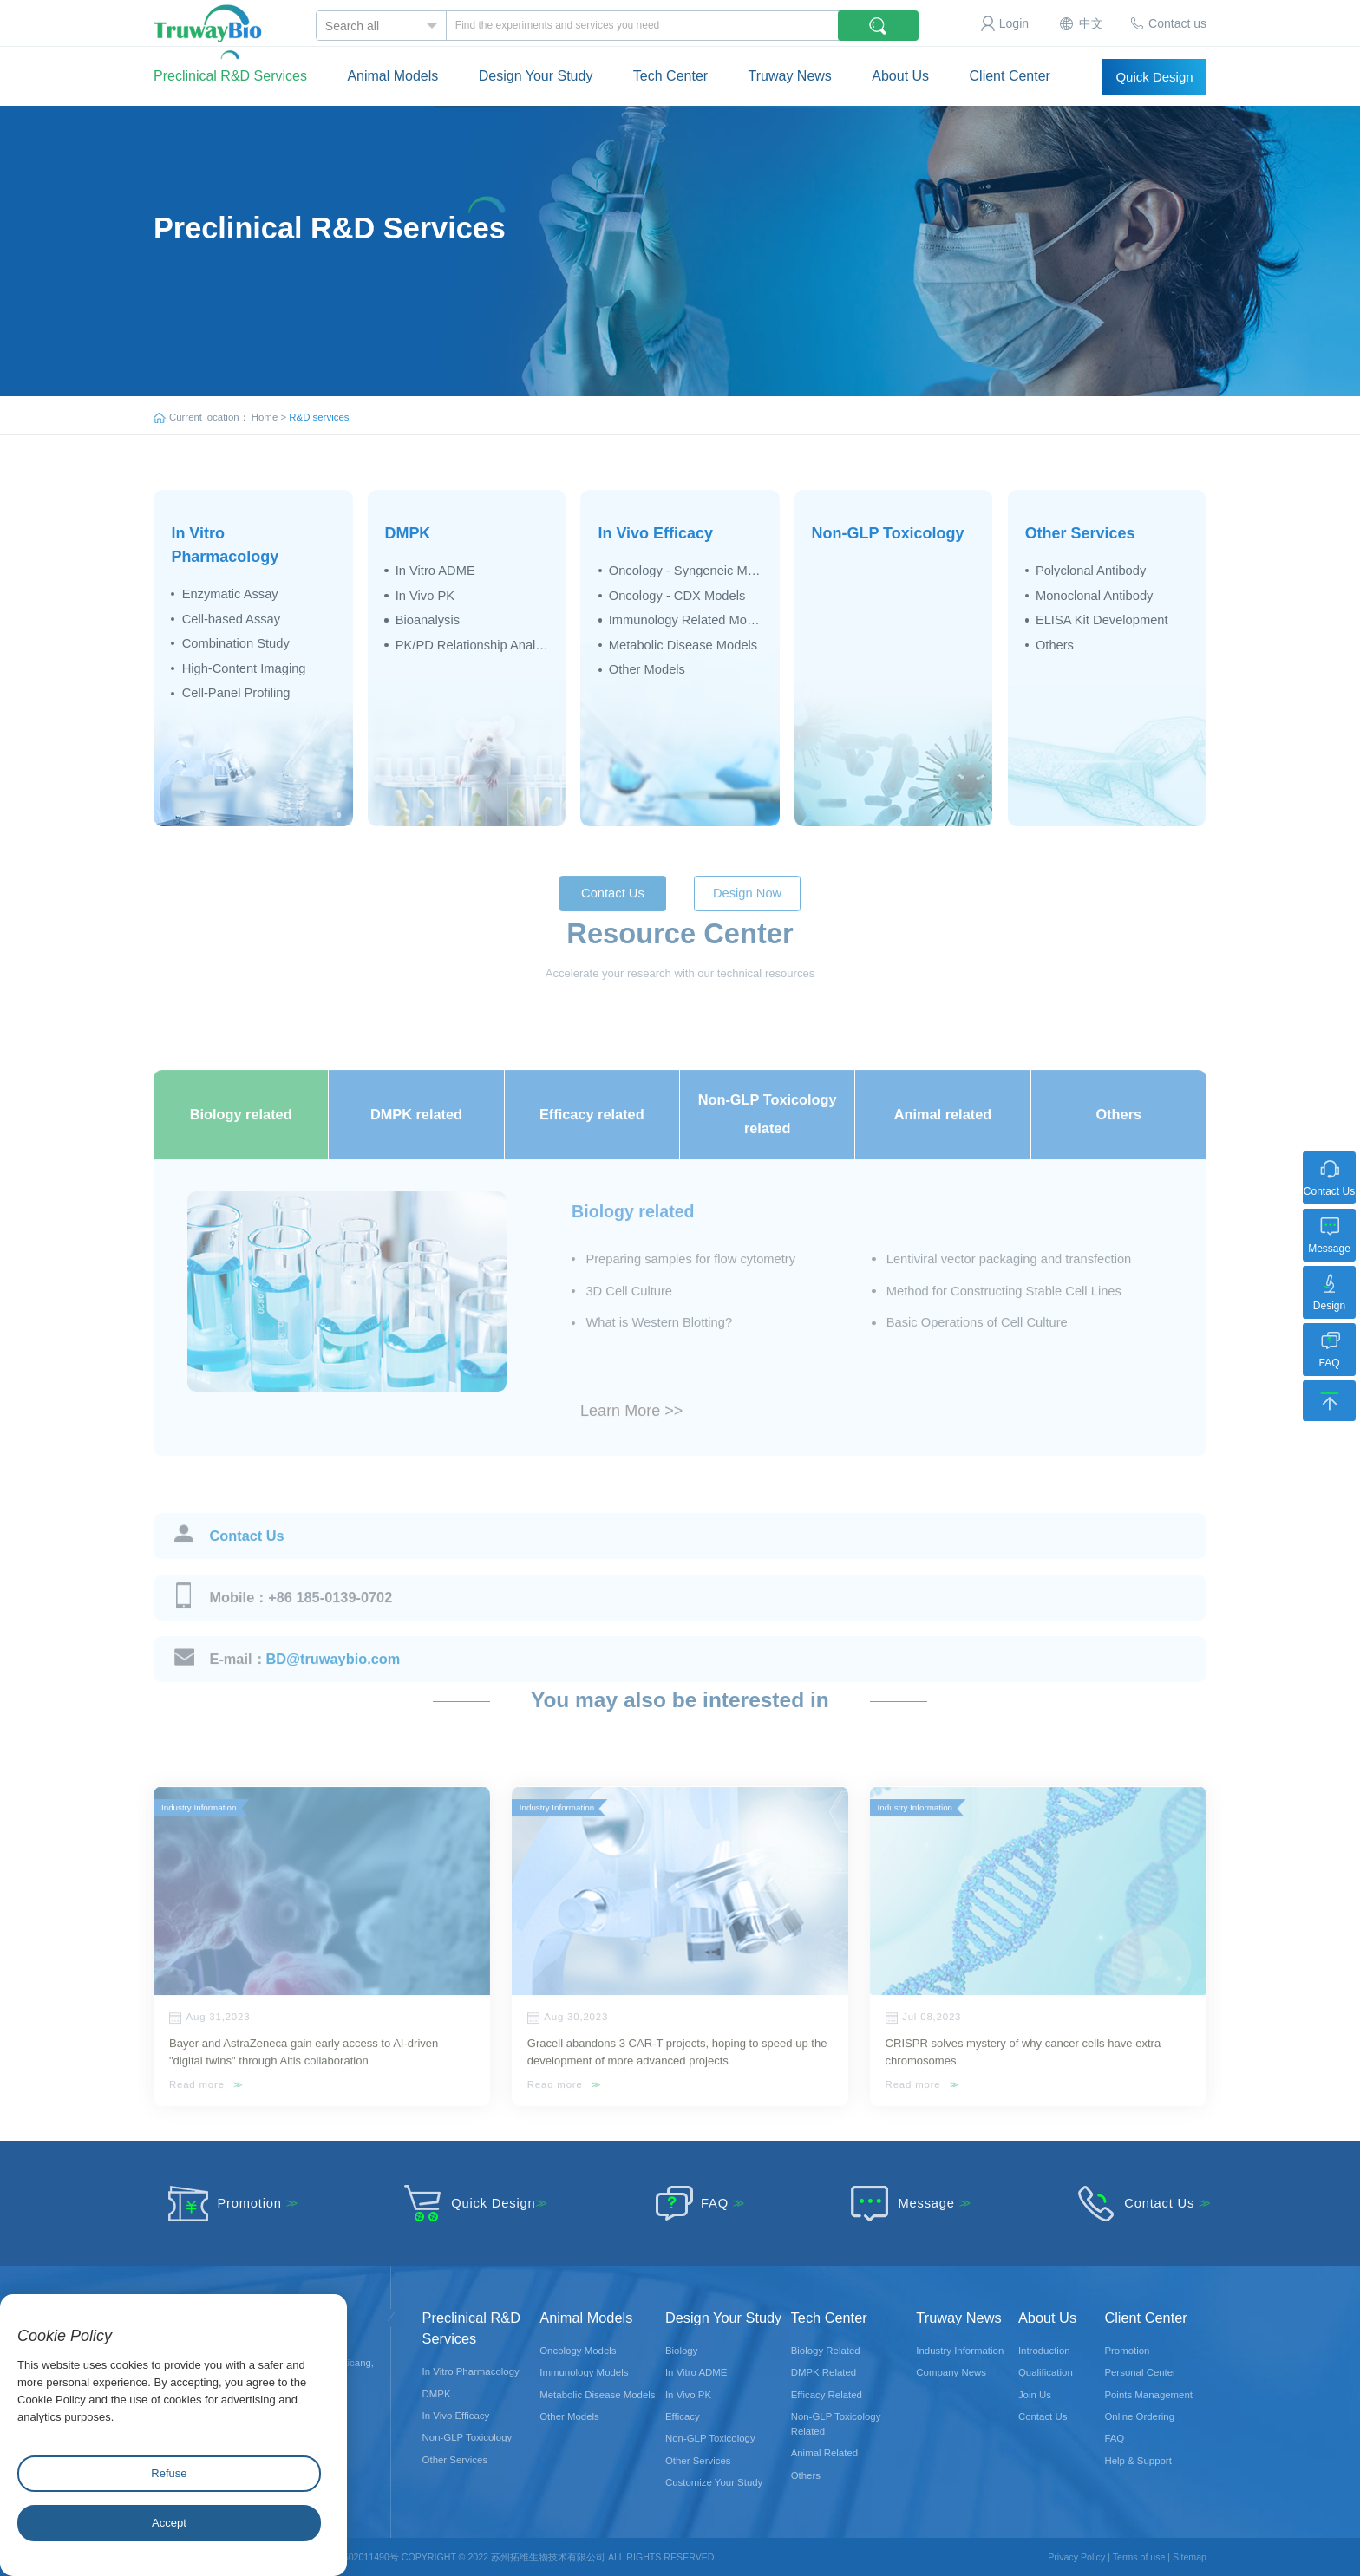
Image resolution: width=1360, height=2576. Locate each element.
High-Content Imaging (244, 668)
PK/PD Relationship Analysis (472, 645)
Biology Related (825, 2350)
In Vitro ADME (435, 570)
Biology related (633, 1243)
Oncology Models (577, 2350)
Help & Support (1137, 2460)
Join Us (1034, 2395)
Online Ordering (1139, 2416)
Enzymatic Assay (230, 594)
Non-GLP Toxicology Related (836, 2423)
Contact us (1177, 23)
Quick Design (1154, 76)
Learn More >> (631, 1442)
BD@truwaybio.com (305, 1691)
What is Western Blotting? (658, 1355)
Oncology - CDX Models (677, 596)
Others (1055, 645)
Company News (951, 2372)
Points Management (1148, 2395)
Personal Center (1140, 2372)
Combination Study (236, 643)
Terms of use (1139, 2557)
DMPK (407, 533)
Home (265, 417)
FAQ (689, 2203)
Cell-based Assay (231, 619)
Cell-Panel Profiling (236, 693)
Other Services (1080, 533)
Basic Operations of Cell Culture (977, 1355)
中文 (1091, 23)
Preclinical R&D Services (230, 75)
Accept (169, 2522)
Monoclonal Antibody (1095, 596)
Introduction (1044, 2350)
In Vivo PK (425, 596)
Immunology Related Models (685, 620)
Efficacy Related (826, 2395)
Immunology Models (583, 2372)
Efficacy (682, 2416)
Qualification (1045, 2372)
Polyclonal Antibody (1091, 570)
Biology (681, 2350)
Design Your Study (536, 65)
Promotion (224, 2203)
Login (1014, 23)
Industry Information (960, 2350)
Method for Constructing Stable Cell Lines (1003, 1323)
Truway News (790, 65)
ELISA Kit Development (1102, 620)
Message (900, 2203)
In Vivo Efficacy (655, 533)
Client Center (1010, 65)
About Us (900, 65)
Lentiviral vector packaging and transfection (1009, 1291)
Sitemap (1189, 2557)
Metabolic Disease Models (683, 645)
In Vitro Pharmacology (471, 2371)
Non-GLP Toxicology (888, 533)
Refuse (168, 2473)
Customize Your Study (713, 2482)
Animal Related (824, 2453)
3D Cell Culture (628, 1323)
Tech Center (670, 65)
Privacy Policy (1076, 2557)
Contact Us (247, 1567)
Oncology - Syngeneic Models (685, 570)
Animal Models (392, 65)
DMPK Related (824, 2372)
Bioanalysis (428, 620)
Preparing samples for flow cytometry (690, 1291)
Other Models (647, 669)
